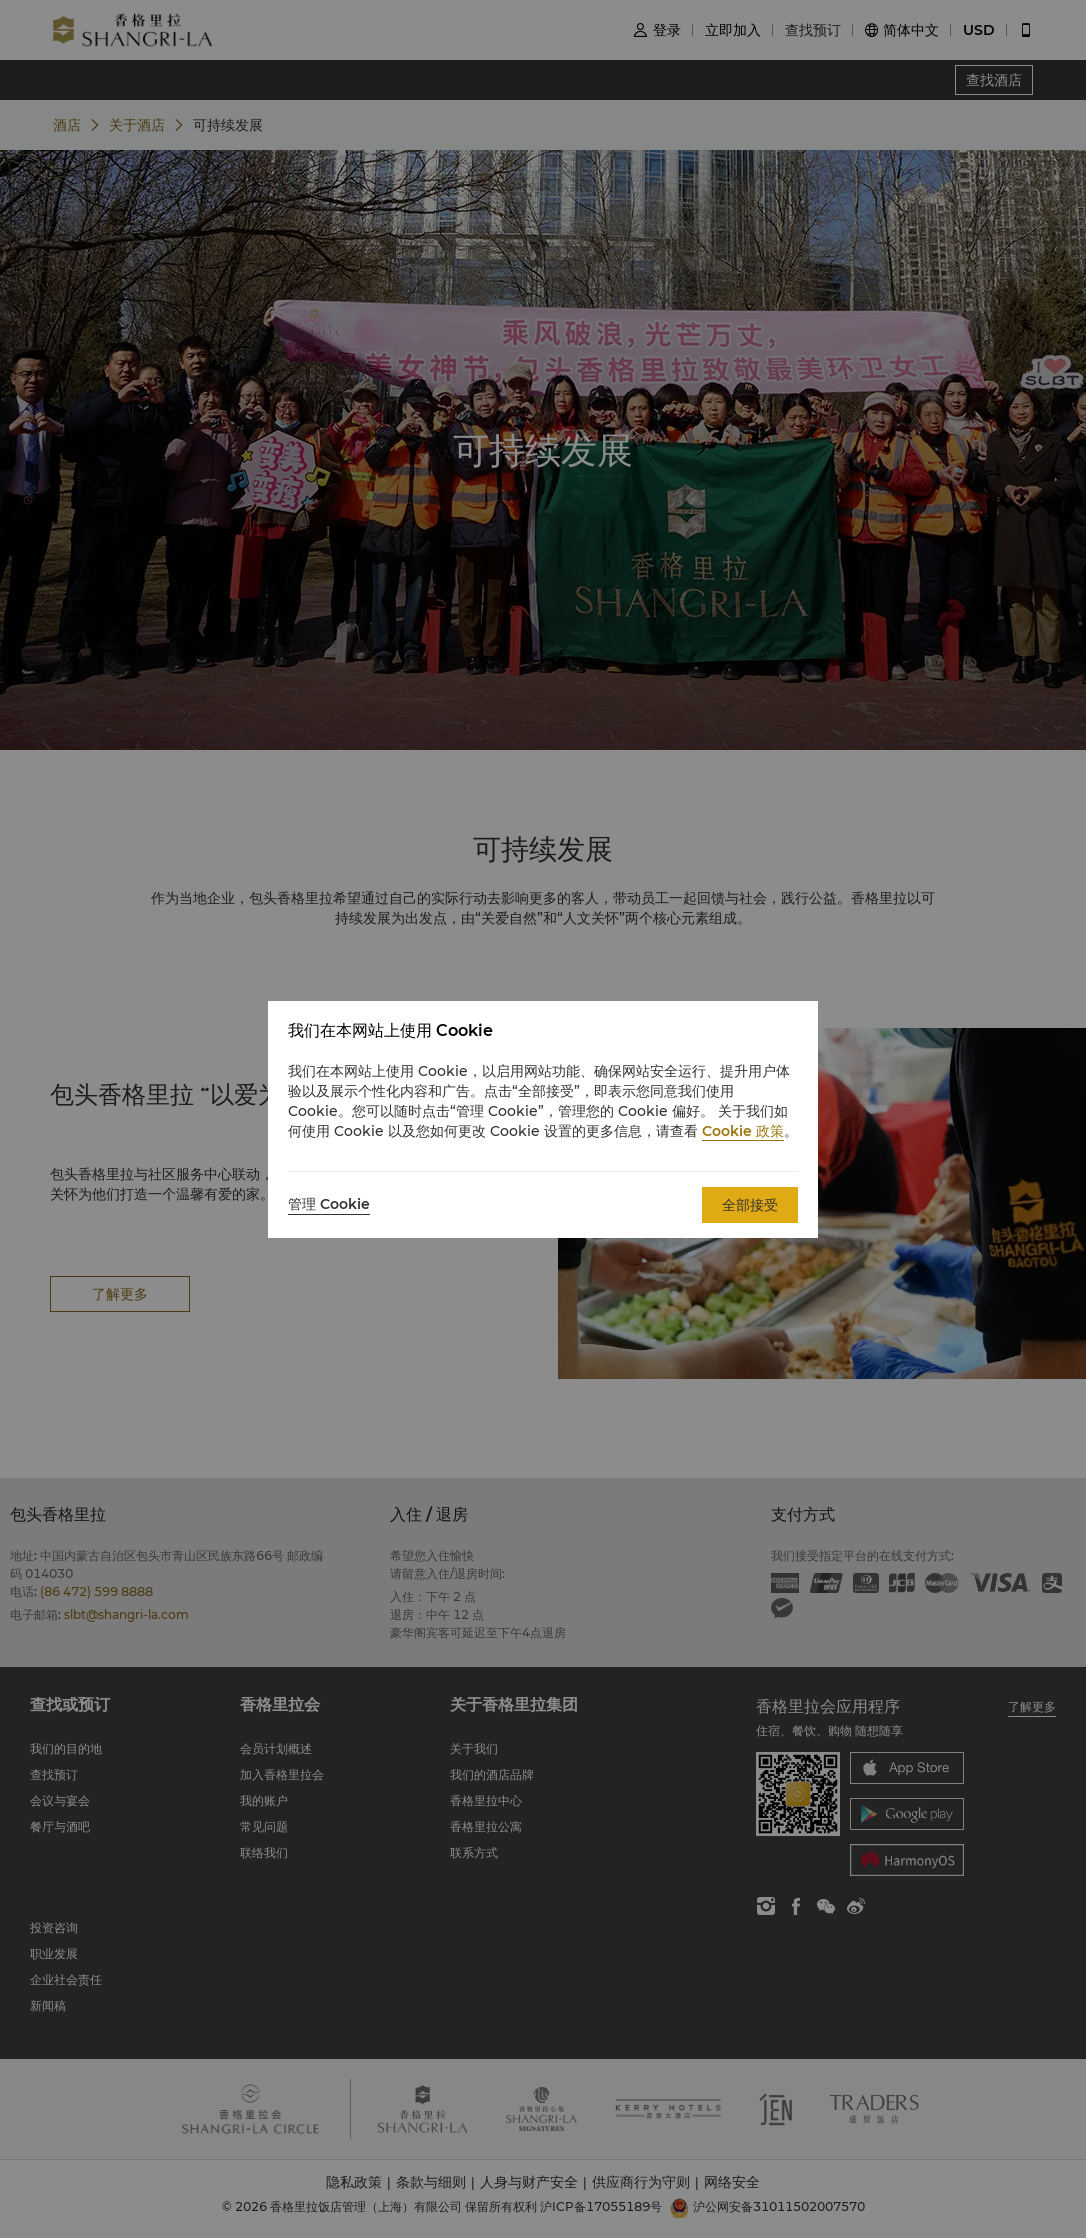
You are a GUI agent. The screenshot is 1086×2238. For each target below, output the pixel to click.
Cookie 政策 (743, 1131)
